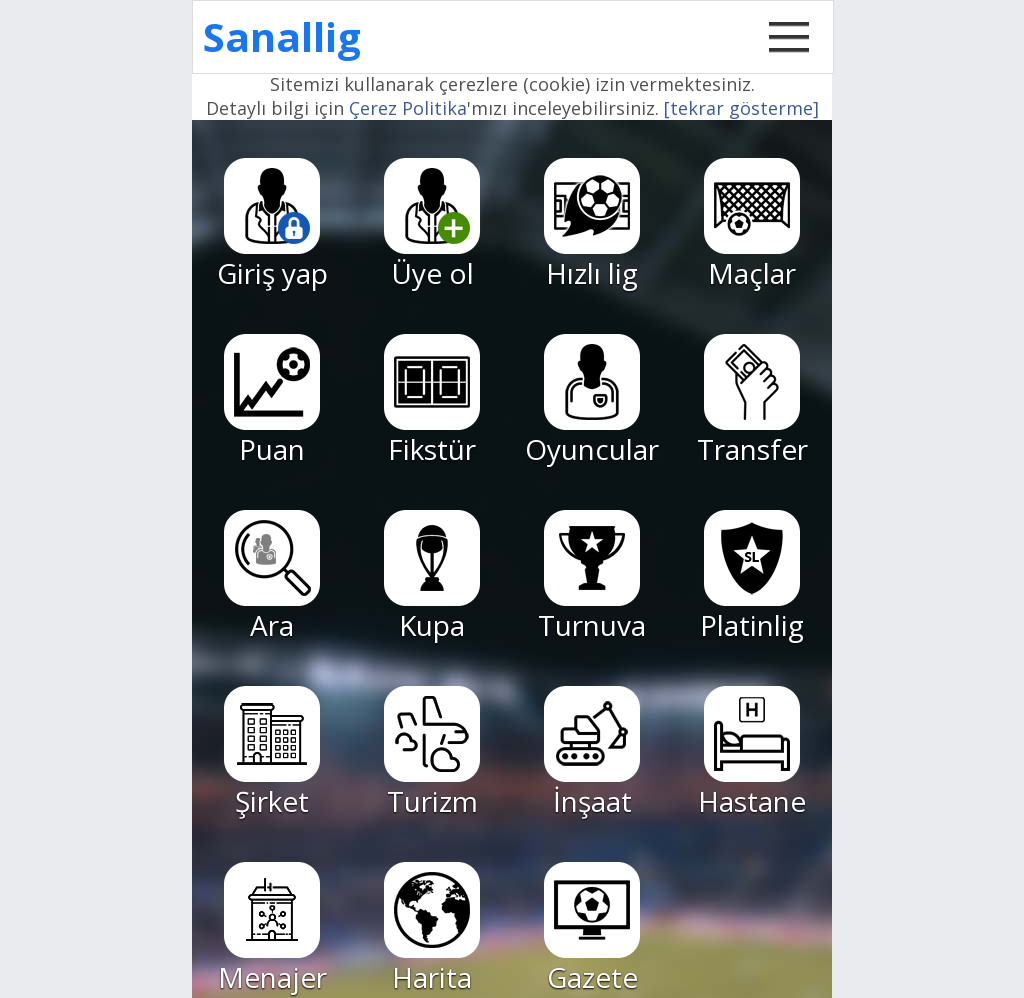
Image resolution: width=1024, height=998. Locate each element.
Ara (272, 577)
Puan (272, 401)
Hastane (752, 753)
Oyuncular (592, 401)
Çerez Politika (408, 108)
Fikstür (432, 401)
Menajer (272, 929)
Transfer (752, 401)
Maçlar (752, 225)
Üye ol (432, 225)
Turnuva (592, 577)
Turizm (432, 753)
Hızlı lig (592, 225)
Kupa (432, 577)
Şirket (272, 753)
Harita (432, 929)
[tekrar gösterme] (741, 108)
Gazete (592, 929)
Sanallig (282, 36)
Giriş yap (272, 225)
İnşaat (592, 753)
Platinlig (752, 577)
